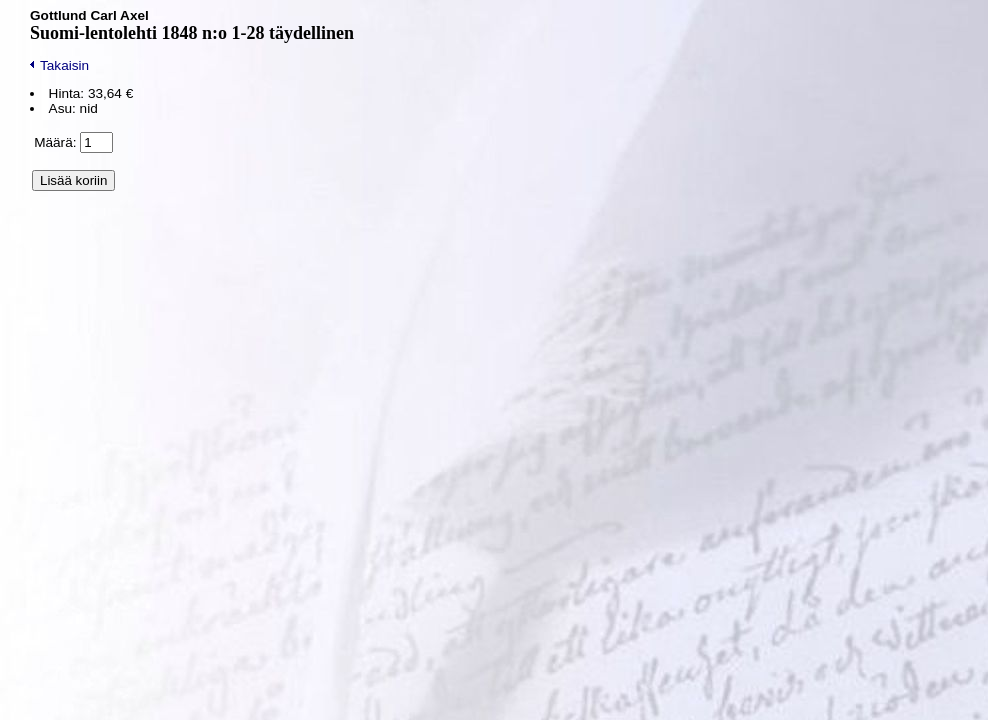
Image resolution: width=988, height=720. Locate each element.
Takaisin (59, 65)
